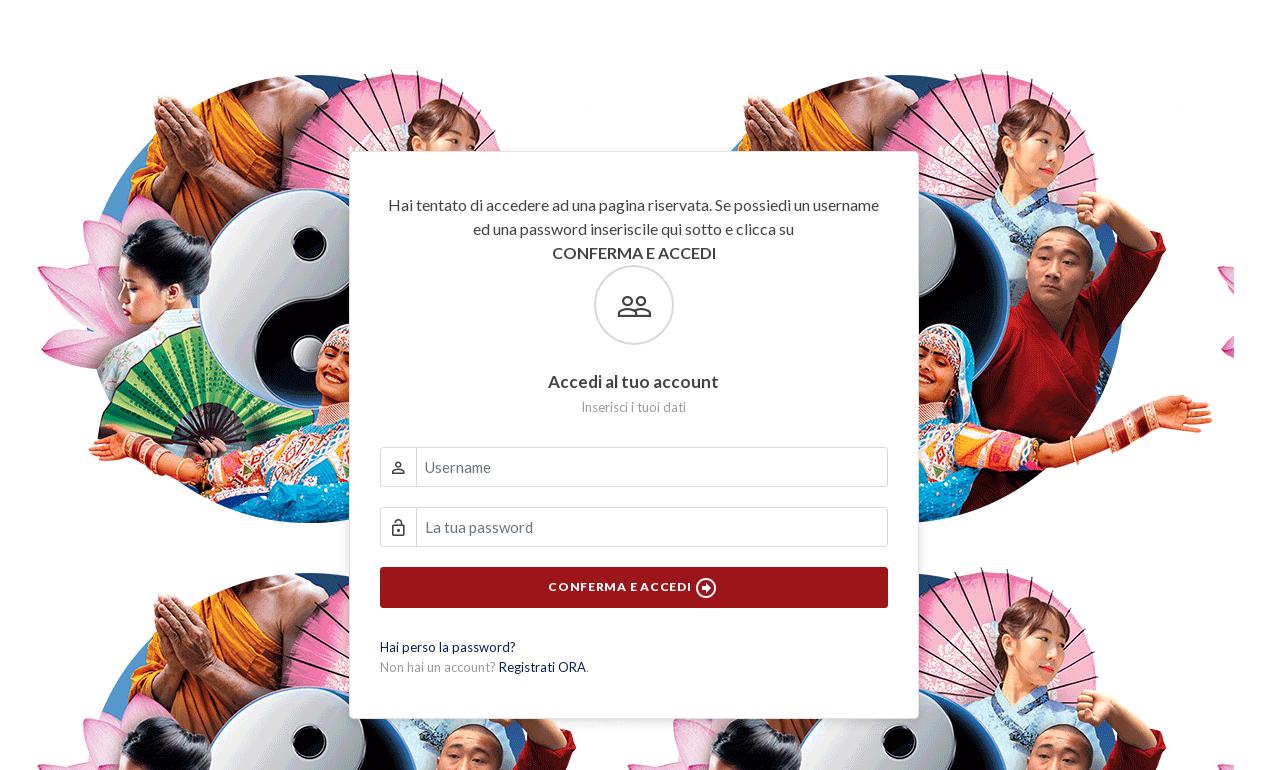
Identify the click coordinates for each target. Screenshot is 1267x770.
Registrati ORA (542, 667)
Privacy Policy (664, 726)
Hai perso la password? (448, 647)
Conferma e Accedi (633, 588)
